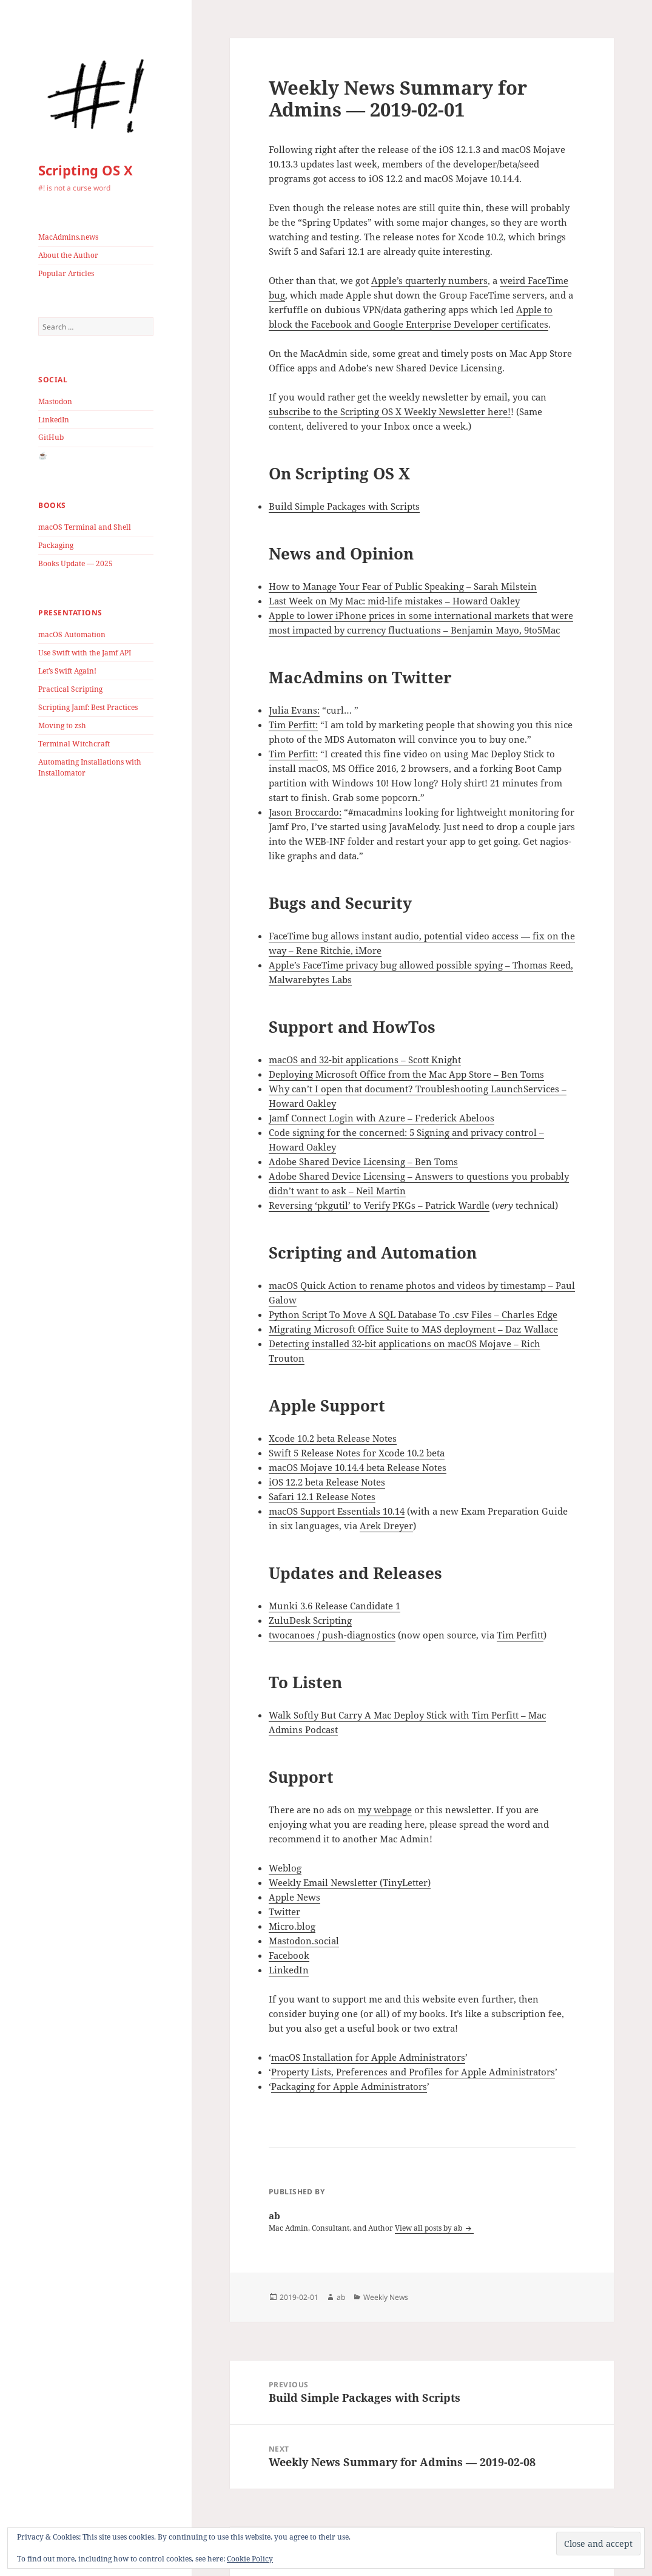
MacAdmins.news (68, 237)
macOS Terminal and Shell (84, 527)
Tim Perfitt (520, 1635)
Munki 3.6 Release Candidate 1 (334, 1606)
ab (341, 2297)
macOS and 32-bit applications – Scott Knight (365, 1059)
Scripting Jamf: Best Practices (88, 707)
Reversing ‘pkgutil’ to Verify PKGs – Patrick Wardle (379, 1205)
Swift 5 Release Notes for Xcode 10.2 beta (357, 1453)
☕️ (42, 455)
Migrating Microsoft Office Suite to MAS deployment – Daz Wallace (413, 1329)
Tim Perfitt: (293, 724)
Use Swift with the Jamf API (84, 652)
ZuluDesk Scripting (310, 1620)
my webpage (385, 1810)
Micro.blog (292, 1926)
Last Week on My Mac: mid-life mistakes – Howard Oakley (394, 601)
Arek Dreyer (386, 1526)
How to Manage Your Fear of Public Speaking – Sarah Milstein (403, 586)
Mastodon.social (304, 1941)
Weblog (285, 1868)
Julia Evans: (294, 710)
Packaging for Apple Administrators (349, 2086)
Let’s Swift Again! (67, 671)
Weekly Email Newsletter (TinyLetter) (350, 1882)
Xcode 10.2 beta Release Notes (333, 1438)
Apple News (294, 1897)
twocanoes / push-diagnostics (332, 1635)
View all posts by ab (429, 2228)
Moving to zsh (62, 725)
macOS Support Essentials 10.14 (337, 1511)
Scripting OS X (85, 170)
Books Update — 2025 (75, 563)
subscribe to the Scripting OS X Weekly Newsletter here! (390, 411)
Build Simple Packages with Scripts (344, 506)
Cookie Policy (250, 2559)
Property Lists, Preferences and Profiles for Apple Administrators (413, 2072)
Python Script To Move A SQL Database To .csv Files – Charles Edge (413, 1314)
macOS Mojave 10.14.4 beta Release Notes (357, 1467)
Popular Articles (66, 273)
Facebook (289, 1955)
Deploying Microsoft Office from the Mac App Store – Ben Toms (406, 1074)
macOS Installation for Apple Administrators (368, 2057)
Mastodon (55, 401)
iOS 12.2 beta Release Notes (327, 1482)
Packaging (55, 545)
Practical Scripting (70, 689)
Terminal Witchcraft (74, 744)
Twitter (284, 1911)
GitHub (51, 437)
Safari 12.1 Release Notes (322, 1496)
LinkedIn (53, 419)
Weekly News (385, 2297)
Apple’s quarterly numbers (429, 280)
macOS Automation (72, 634)
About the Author (68, 255)
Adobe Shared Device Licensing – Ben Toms (363, 1161)
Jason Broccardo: (305, 812)
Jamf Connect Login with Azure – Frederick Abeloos (381, 1118)
